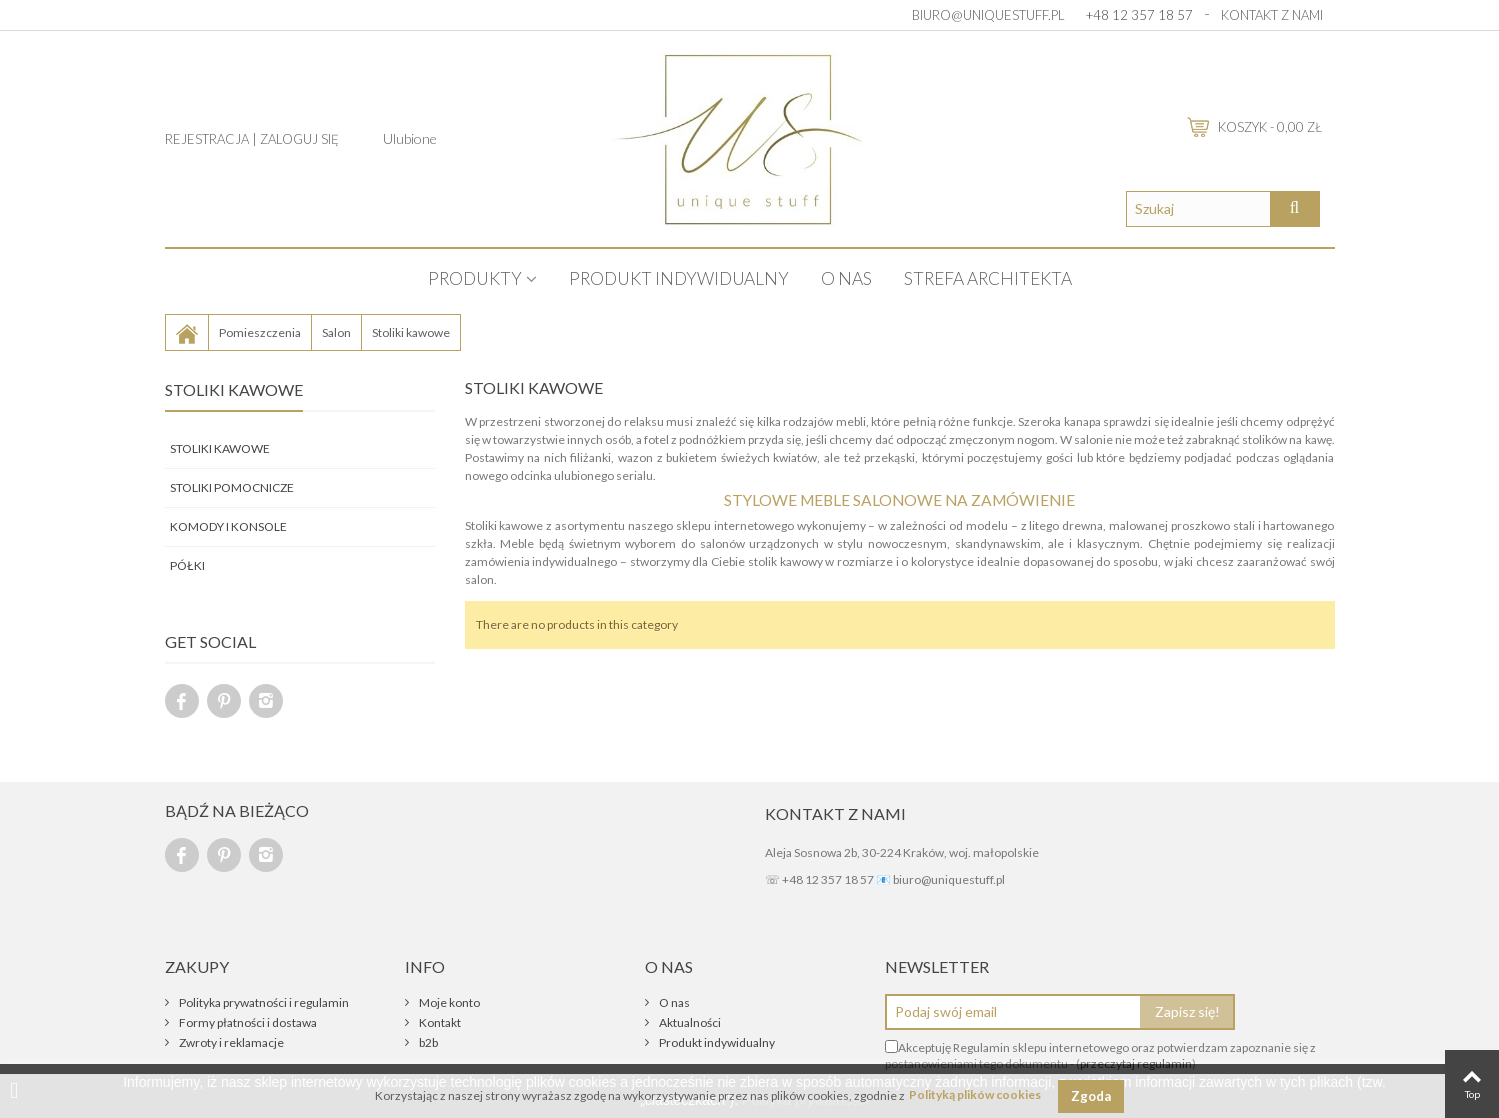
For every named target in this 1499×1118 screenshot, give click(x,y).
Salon (336, 332)
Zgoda (1091, 1096)
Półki (187, 565)
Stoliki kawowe (411, 332)
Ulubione (410, 138)
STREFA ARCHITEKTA (988, 278)
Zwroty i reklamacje (230, 1042)
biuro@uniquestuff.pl (988, 15)
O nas (846, 278)
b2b (427, 1042)
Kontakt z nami (1272, 15)
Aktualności (689, 1022)
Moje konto (448, 1002)
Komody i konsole (228, 526)
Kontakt (439, 1022)
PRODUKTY (475, 278)
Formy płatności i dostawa (247, 1022)
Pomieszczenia (260, 332)
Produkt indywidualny (679, 278)
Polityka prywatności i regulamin (263, 1002)
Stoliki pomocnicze (232, 487)
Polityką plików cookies (975, 1095)
